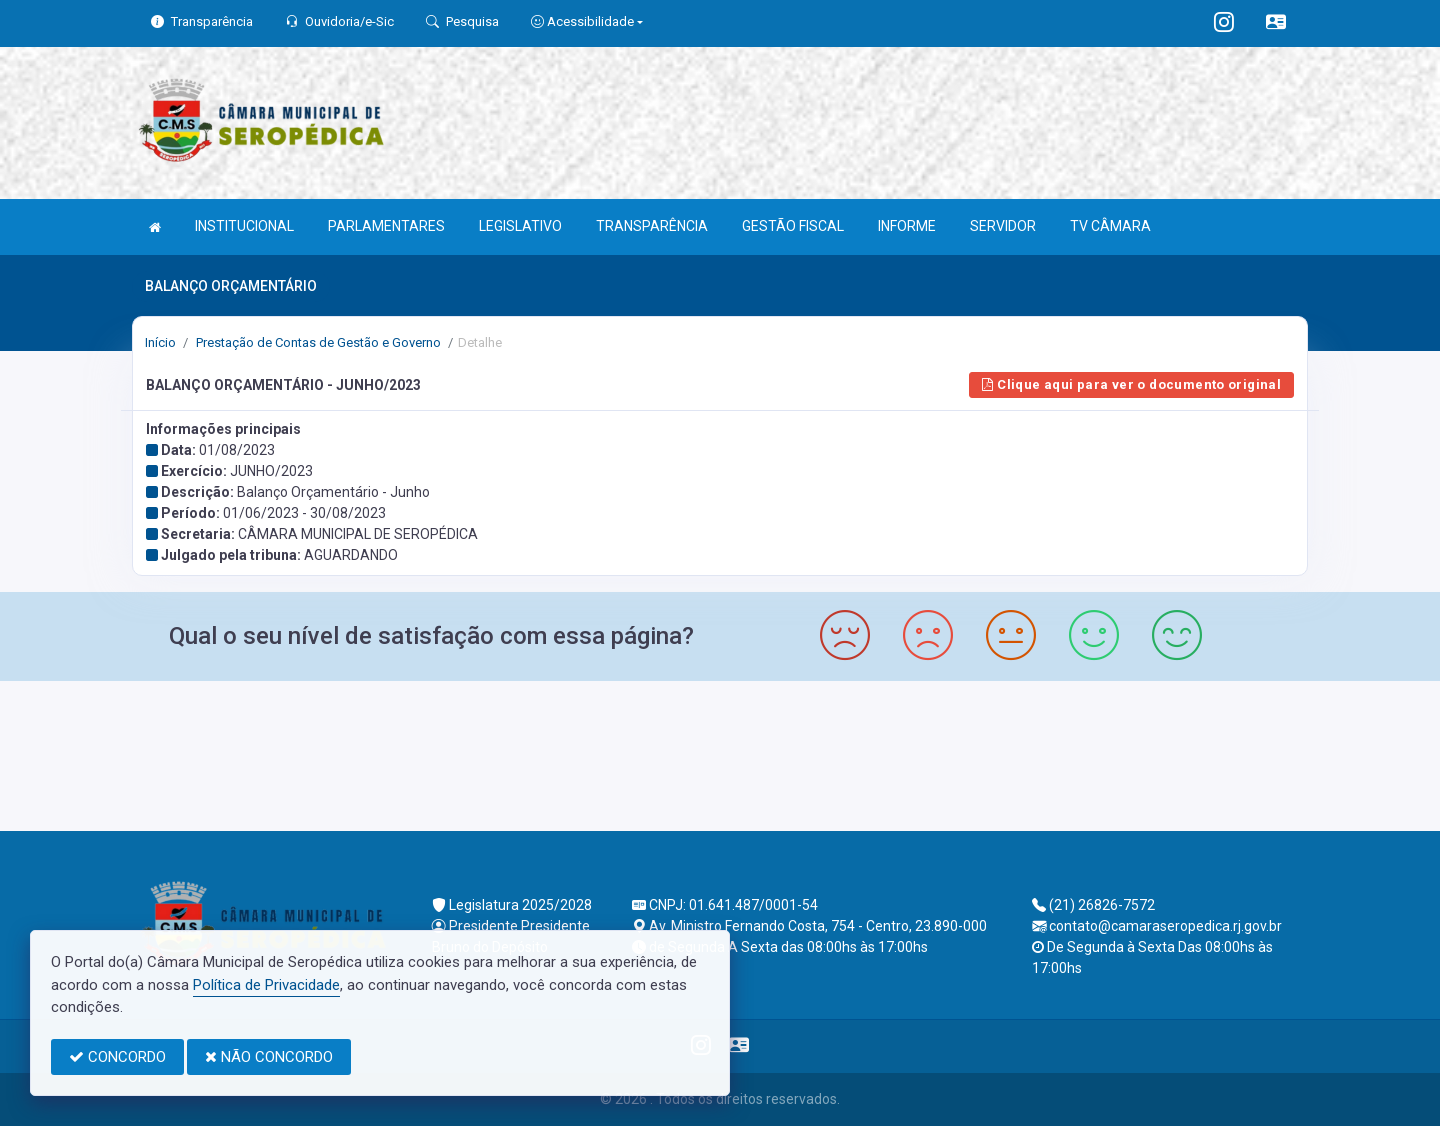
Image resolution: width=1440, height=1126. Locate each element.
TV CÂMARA (1110, 226)
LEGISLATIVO (520, 226)
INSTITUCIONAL (244, 226)
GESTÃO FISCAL (793, 226)
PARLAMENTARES (386, 226)
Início (160, 342)
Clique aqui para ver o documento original (1131, 384)
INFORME (907, 226)
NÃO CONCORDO (269, 1057)
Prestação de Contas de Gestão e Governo (317, 342)
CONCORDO (117, 1057)
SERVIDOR (1003, 226)
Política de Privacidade (266, 985)
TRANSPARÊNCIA (652, 226)
